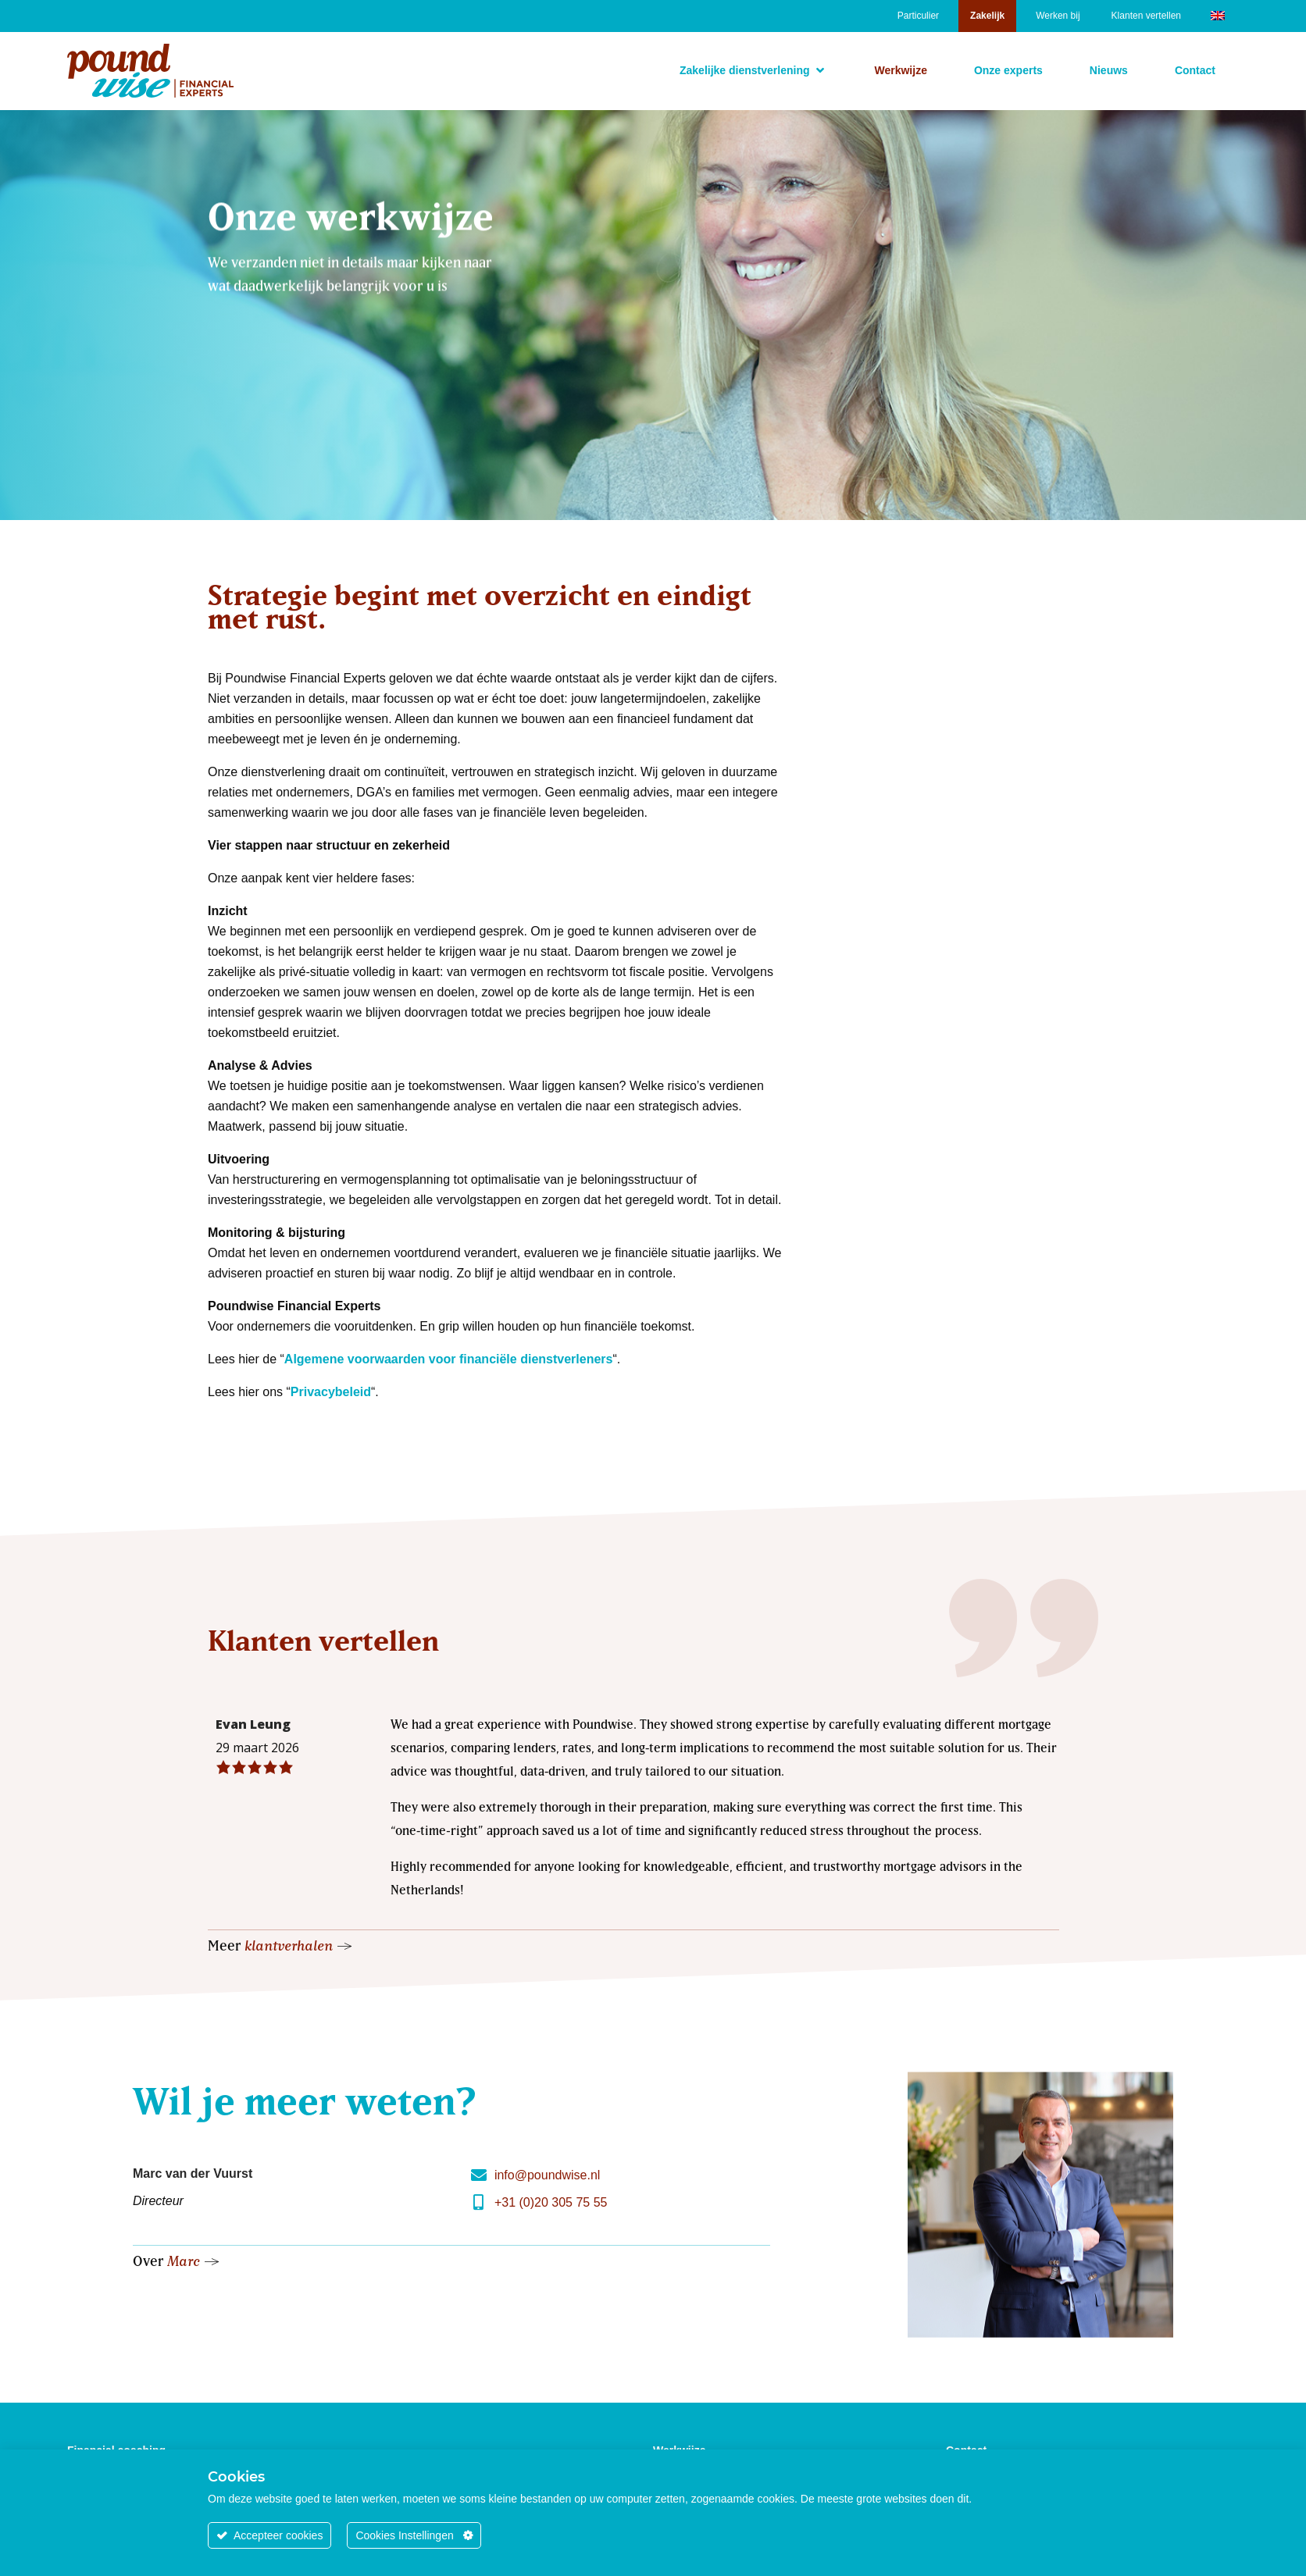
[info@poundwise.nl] (479, 2175)
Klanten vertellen (1146, 15)
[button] (753, 70)
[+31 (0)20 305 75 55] (479, 2203)
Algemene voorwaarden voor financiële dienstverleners (448, 1359)
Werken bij (1057, 15)
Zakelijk (987, 15)
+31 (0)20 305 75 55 (551, 2202)
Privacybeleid (331, 1391)
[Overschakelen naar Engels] (1218, 14)
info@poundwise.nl (547, 2175)
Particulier (918, 15)
